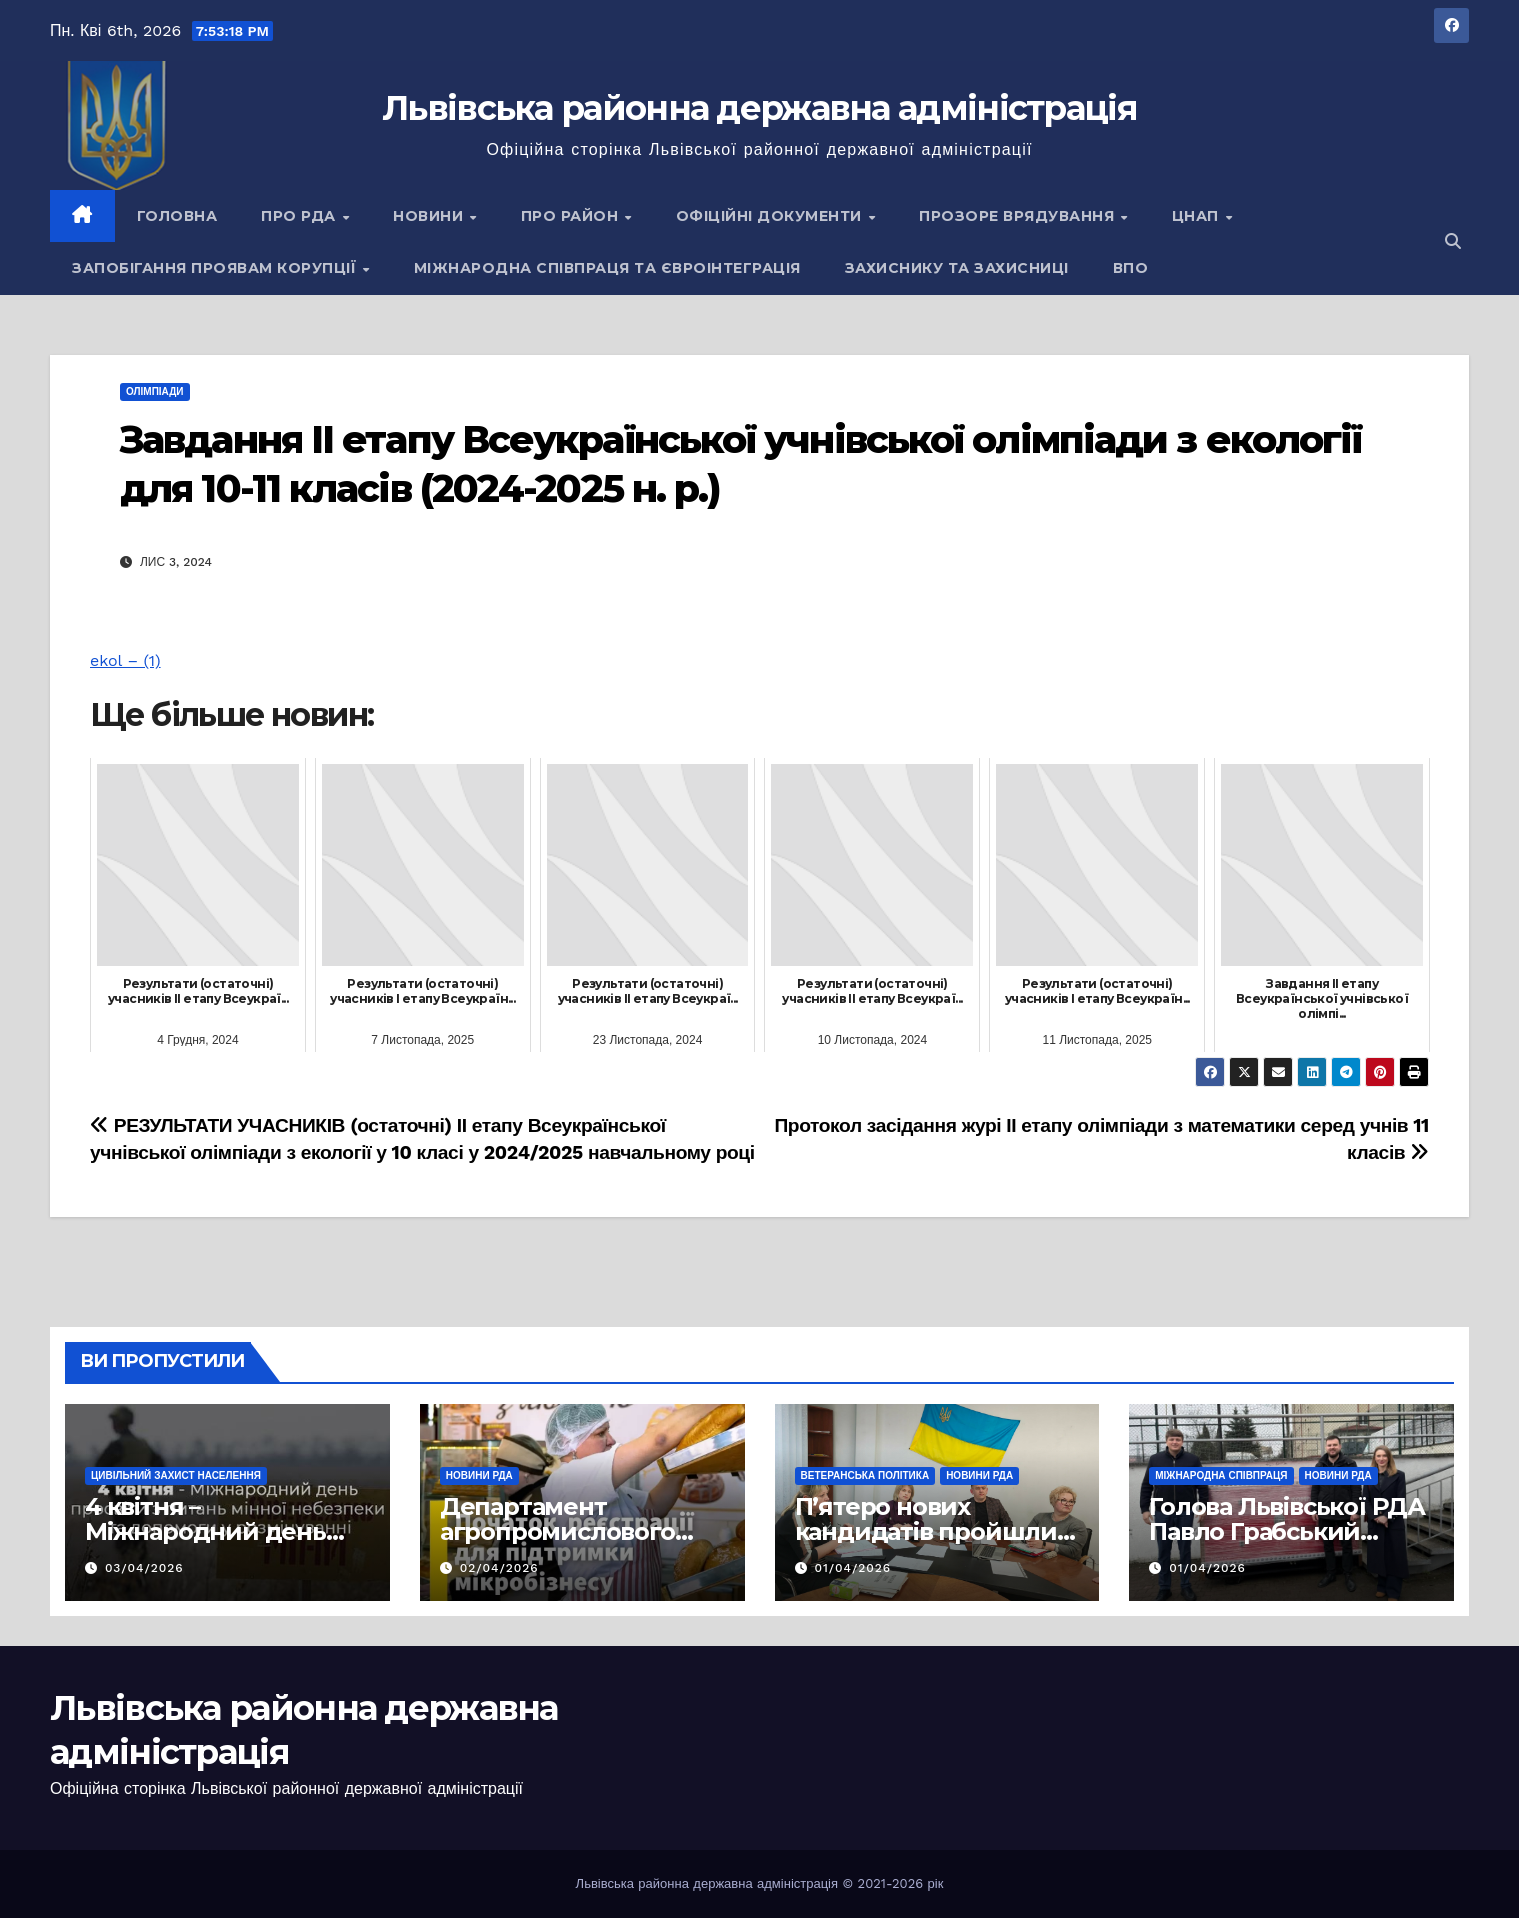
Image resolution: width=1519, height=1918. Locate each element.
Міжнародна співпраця (1221, 1475)
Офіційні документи (771, 216)
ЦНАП (1198, 216)
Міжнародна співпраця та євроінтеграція (607, 268)
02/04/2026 (499, 1568)
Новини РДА (479, 1475)
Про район (572, 216)
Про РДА (300, 216)
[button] (1453, 241)
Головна (177, 216)
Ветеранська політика (865, 1475)
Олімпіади (155, 391)
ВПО (1131, 268)
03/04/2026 (144, 1568)
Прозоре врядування (1019, 216)
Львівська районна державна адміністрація (759, 108)
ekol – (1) (125, 660)
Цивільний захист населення (176, 1475)
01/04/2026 (852, 1568)
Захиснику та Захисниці (957, 268)
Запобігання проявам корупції (216, 268)
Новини (430, 216)
